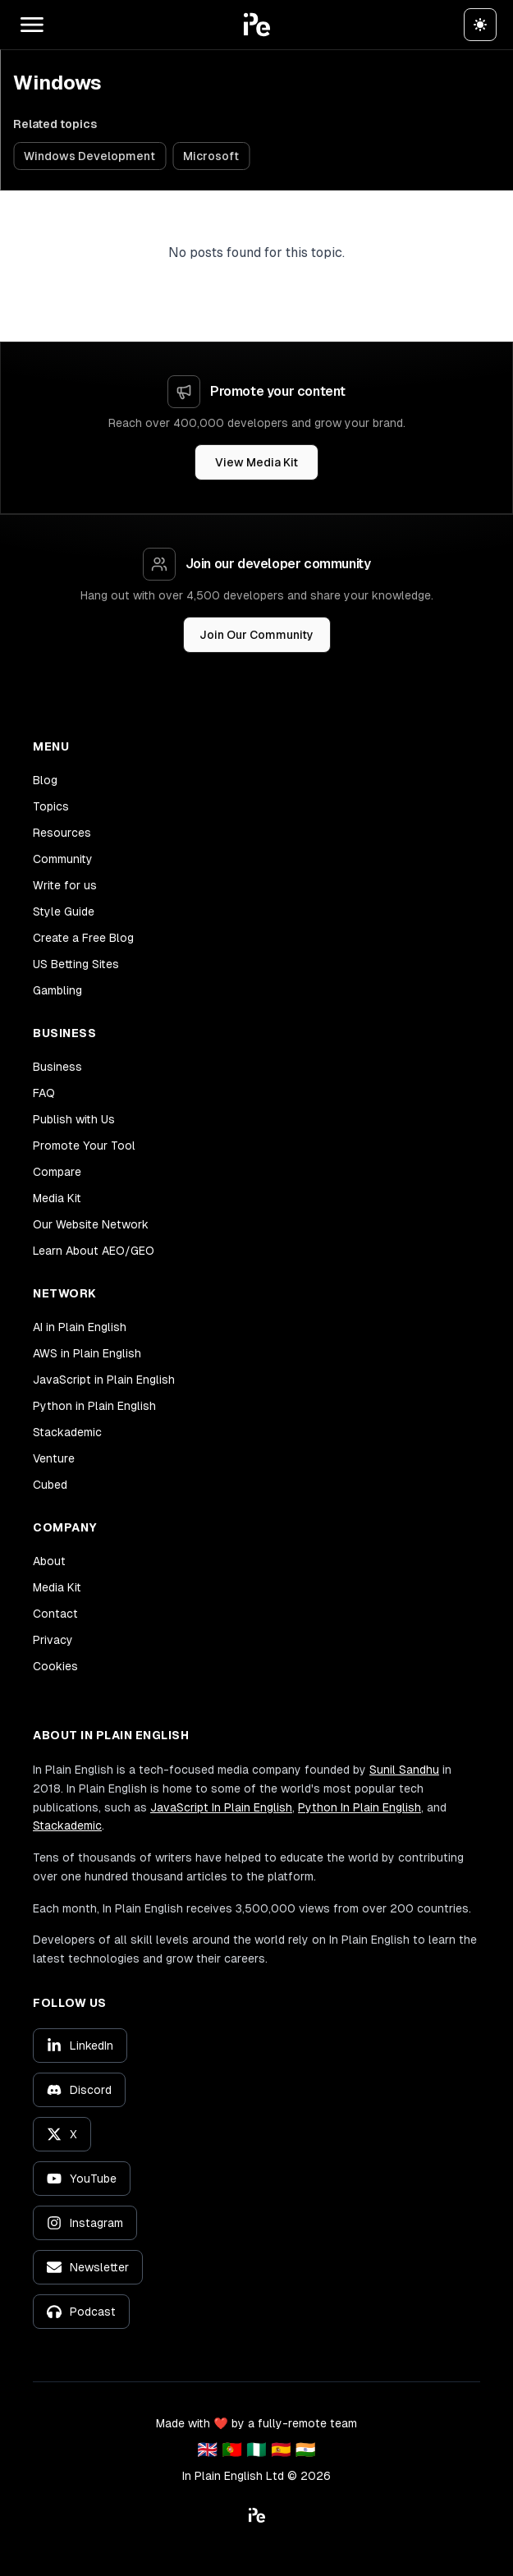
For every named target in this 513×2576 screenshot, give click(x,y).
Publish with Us (74, 1119)
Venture (54, 1458)
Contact (55, 1613)
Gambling (57, 990)
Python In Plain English (359, 1807)
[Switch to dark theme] (480, 24)
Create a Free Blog (83, 937)
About (49, 1561)
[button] (257, 24)
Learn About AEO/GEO (93, 1250)
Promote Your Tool (84, 1145)
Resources (62, 832)
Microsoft (211, 156)
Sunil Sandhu (404, 1769)
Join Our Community (256, 634)
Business (57, 1066)
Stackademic (67, 1432)
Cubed (50, 1484)
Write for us (65, 885)
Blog (45, 780)
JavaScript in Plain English (104, 1379)
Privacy (53, 1639)
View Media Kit (256, 462)
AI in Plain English (79, 1327)
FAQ (44, 1093)
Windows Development (89, 156)
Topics (51, 806)
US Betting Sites (76, 964)
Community (63, 859)
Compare (57, 1171)
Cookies (55, 1666)
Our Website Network (91, 1224)
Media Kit (57, 1198)
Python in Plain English (94, 1405)
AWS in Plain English (87, 1353)
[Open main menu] (32, 24)
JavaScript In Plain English (221, 1807)
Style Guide (63, 911)
